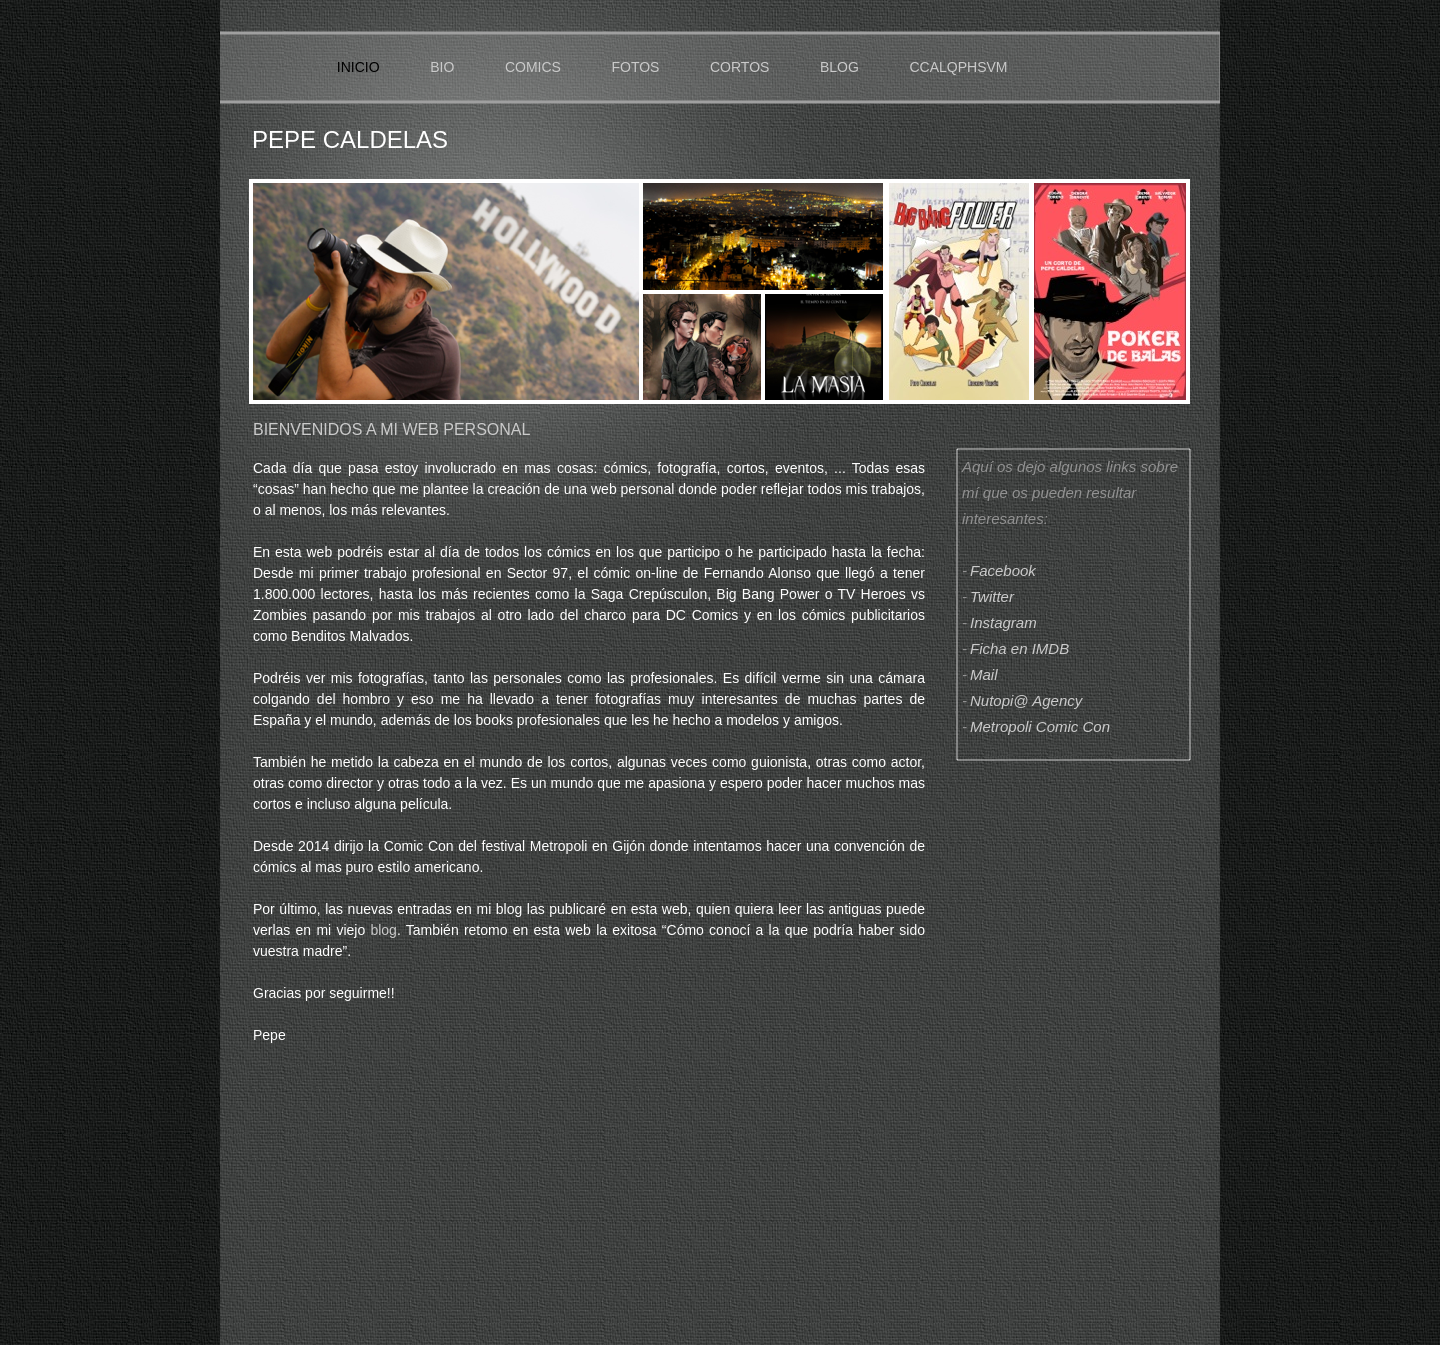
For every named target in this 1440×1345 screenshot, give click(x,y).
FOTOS (635, 67)
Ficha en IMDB (1019, 648)
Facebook (1003, 570)
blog (383, 930)
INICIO (358, 67)
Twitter (992, 596)
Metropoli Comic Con (1040, 726)
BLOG (839, 67)
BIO (444, 67)
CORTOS (739, 67)
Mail (984, 674)
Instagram (1003, 622)
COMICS (533, 67)
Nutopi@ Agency (1026, 700)
